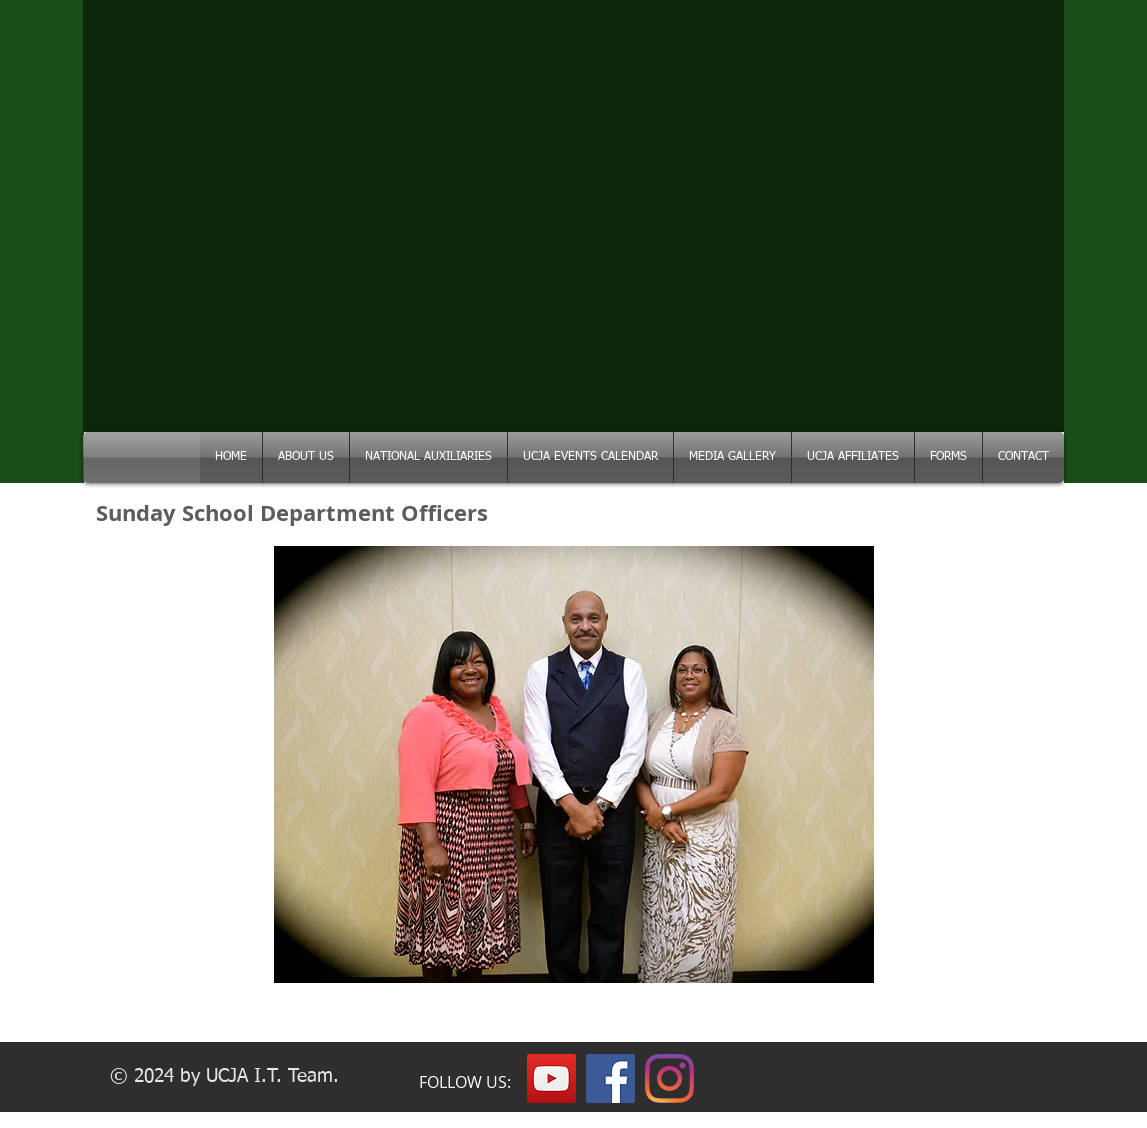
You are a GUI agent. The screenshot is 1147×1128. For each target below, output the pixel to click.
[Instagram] (669, 1078)
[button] (428, 457)
